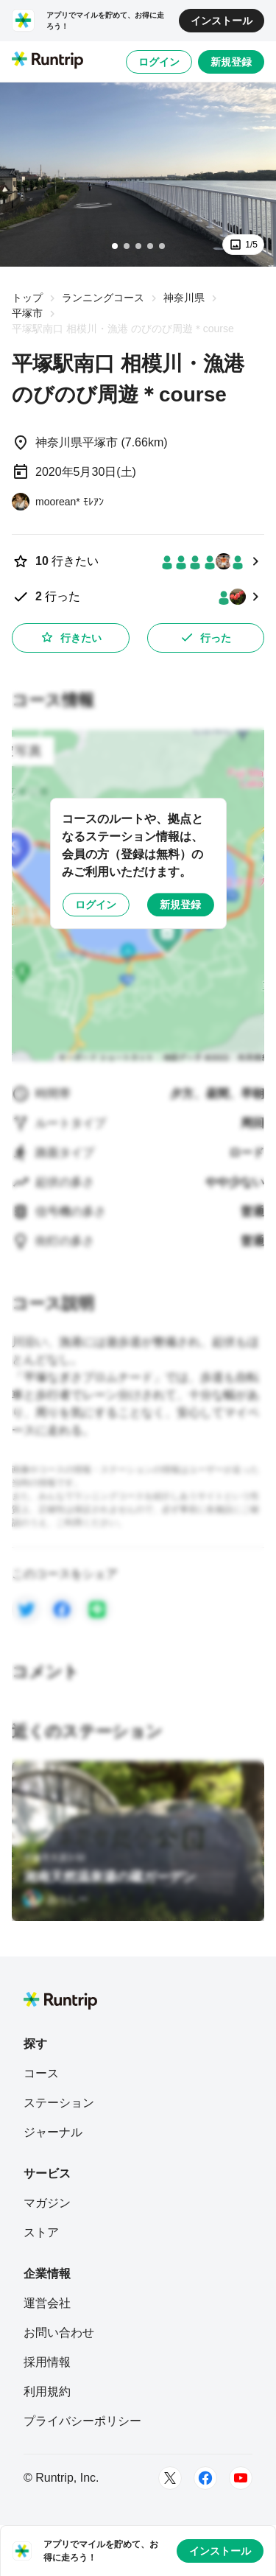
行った (205, 637)
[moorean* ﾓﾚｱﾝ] (58, 501)
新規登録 (231, 62)
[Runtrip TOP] (47, 61)
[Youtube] (240, 2478)
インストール (221, 21)
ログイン (159, 62)
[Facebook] (205, 2478)
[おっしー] (56, 1899)
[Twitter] (170, 2478)
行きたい (71, 637)
